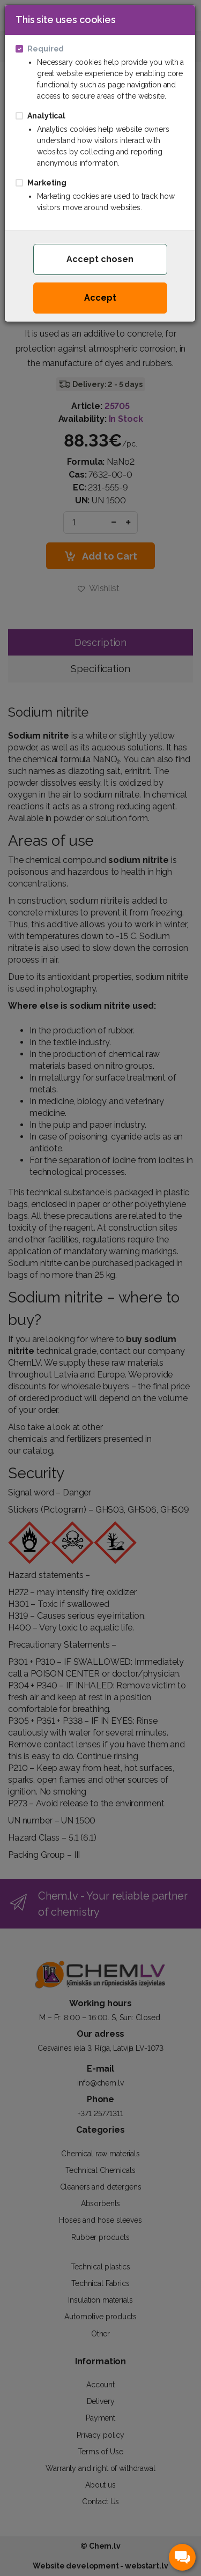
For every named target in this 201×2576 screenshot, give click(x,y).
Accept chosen (99, 259)
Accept (100, 298)
